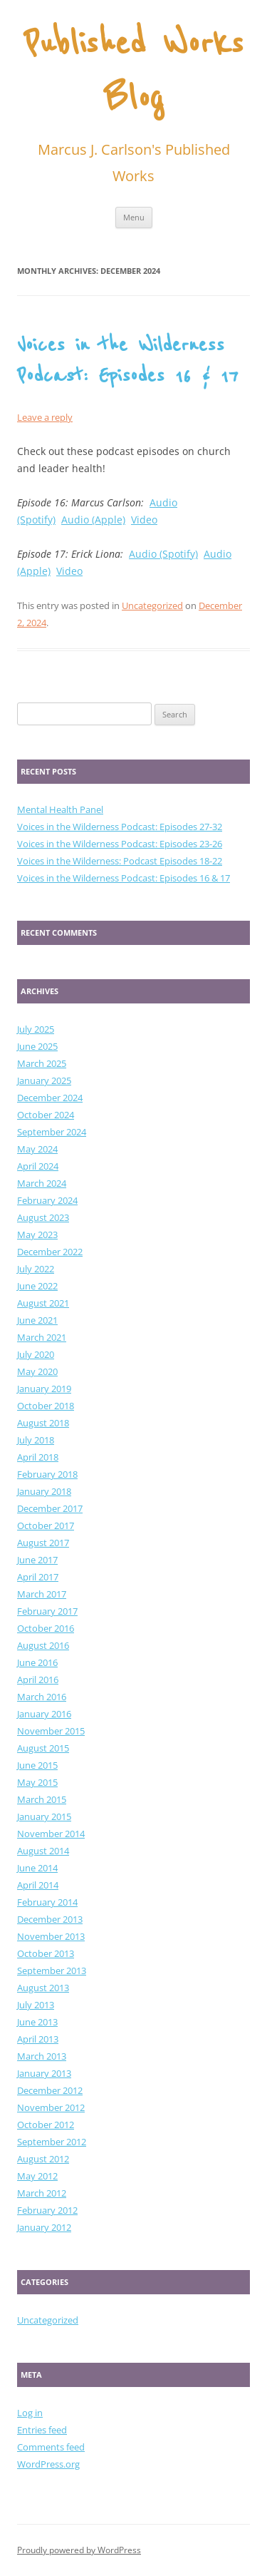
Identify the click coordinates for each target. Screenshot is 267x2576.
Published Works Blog (133, 72)
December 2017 (50, 1508)
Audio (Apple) (93, 519)
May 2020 (37, 1371)
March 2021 (41, 1337)
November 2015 (51, 1730)
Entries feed (42, 2429)
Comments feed (51, 2446)
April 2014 (37, 1885)
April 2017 (37, 1576)
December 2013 (50, 1919)
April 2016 (37, 1679)
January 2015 (44, 1816)
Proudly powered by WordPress (79, 2550)
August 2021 (43, 1303)
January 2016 (44, 1713)
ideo (72, 571)
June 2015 (37, 1765)
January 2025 (44, 1080)
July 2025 (35, 1029)
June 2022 (37, 1285)
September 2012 (51, 2141)
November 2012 (51, 2107)
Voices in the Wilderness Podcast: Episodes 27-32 (119, 826)
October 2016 (45, 1628)
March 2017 (41, 1594)
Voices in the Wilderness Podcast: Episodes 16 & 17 (123, 878)
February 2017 (47, 1611)
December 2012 (50, 2090)
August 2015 (43, 1748)
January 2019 (44, 1388)
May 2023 (37, 1234)
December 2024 (50, 1097)
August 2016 (43, 1645)
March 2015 (41, 1799)
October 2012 (45, 2124)
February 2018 (47, 1474)
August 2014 (43, 1850)
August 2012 (43, 2158)
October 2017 (45, 1525)
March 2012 (41, 2193)
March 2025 (41, 1063)
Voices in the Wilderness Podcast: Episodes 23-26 (119, 843)
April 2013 (37, 2039)
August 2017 (43, 1542)
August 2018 (43, 1422)
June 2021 (37, 1320)
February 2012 (47, 2210)
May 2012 (37, 2175)
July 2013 (35, 2004)
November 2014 (51, 1833)
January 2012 (44, 2227)
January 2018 (44, 1491)
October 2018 (45, 1405)
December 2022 (50, 1251)
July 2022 (35, 1268)
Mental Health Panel (60, 809)
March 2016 (41, 1696)
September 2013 (51, 1970)
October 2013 (45, 1953)
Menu (134, 217)
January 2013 (44, 2073)
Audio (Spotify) (163, 554)
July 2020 (35, 1354)
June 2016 (37, 1662)
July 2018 (35, 1439)
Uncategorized (152, 605)
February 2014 (47, 1902)
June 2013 (37, 2021)
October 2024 (45, 1114)
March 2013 (41, 2056)
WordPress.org (48, 2464)
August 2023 (43, 1217)
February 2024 (47, 1200)
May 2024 (37, 1149)
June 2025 (37, 1046)
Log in (30, 2412)
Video (144, 519)
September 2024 (51, 1131)
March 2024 (41, 1183)
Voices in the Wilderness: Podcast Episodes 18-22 (119, 860)
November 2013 (51, 1936)
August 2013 (43, 1987)
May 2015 (37, 1782)
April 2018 (37, 1457)
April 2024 (37, 1166)
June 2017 (37, 1559)
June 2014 (37, 1867)
